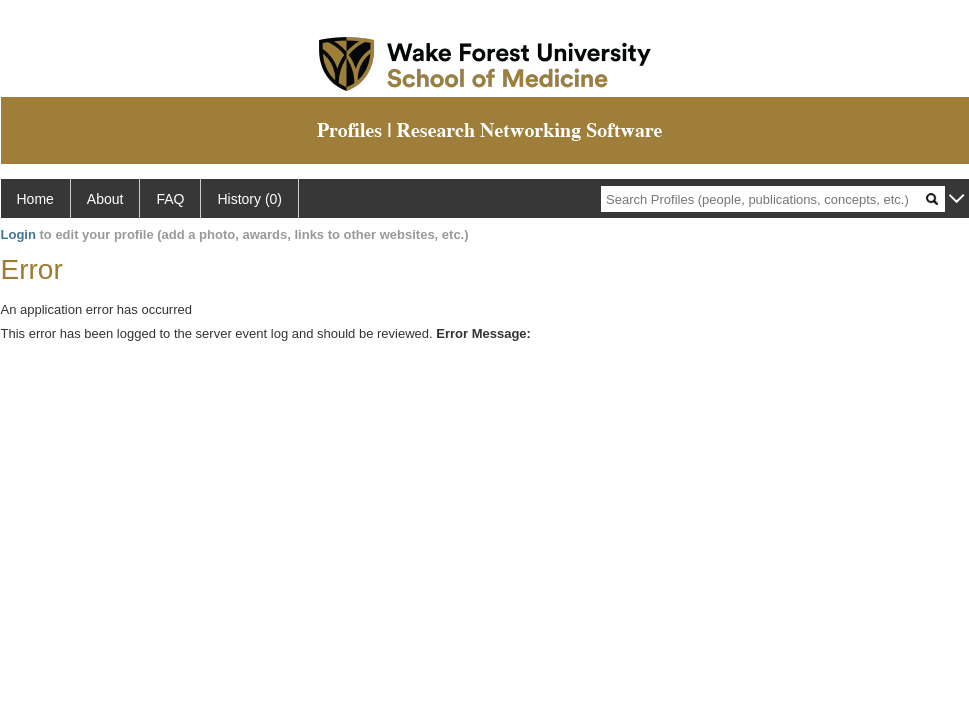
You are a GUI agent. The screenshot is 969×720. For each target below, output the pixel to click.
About (105, 199)
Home (35, 199)
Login (18, 234)
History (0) (249, 199)
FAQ (170, 199)
